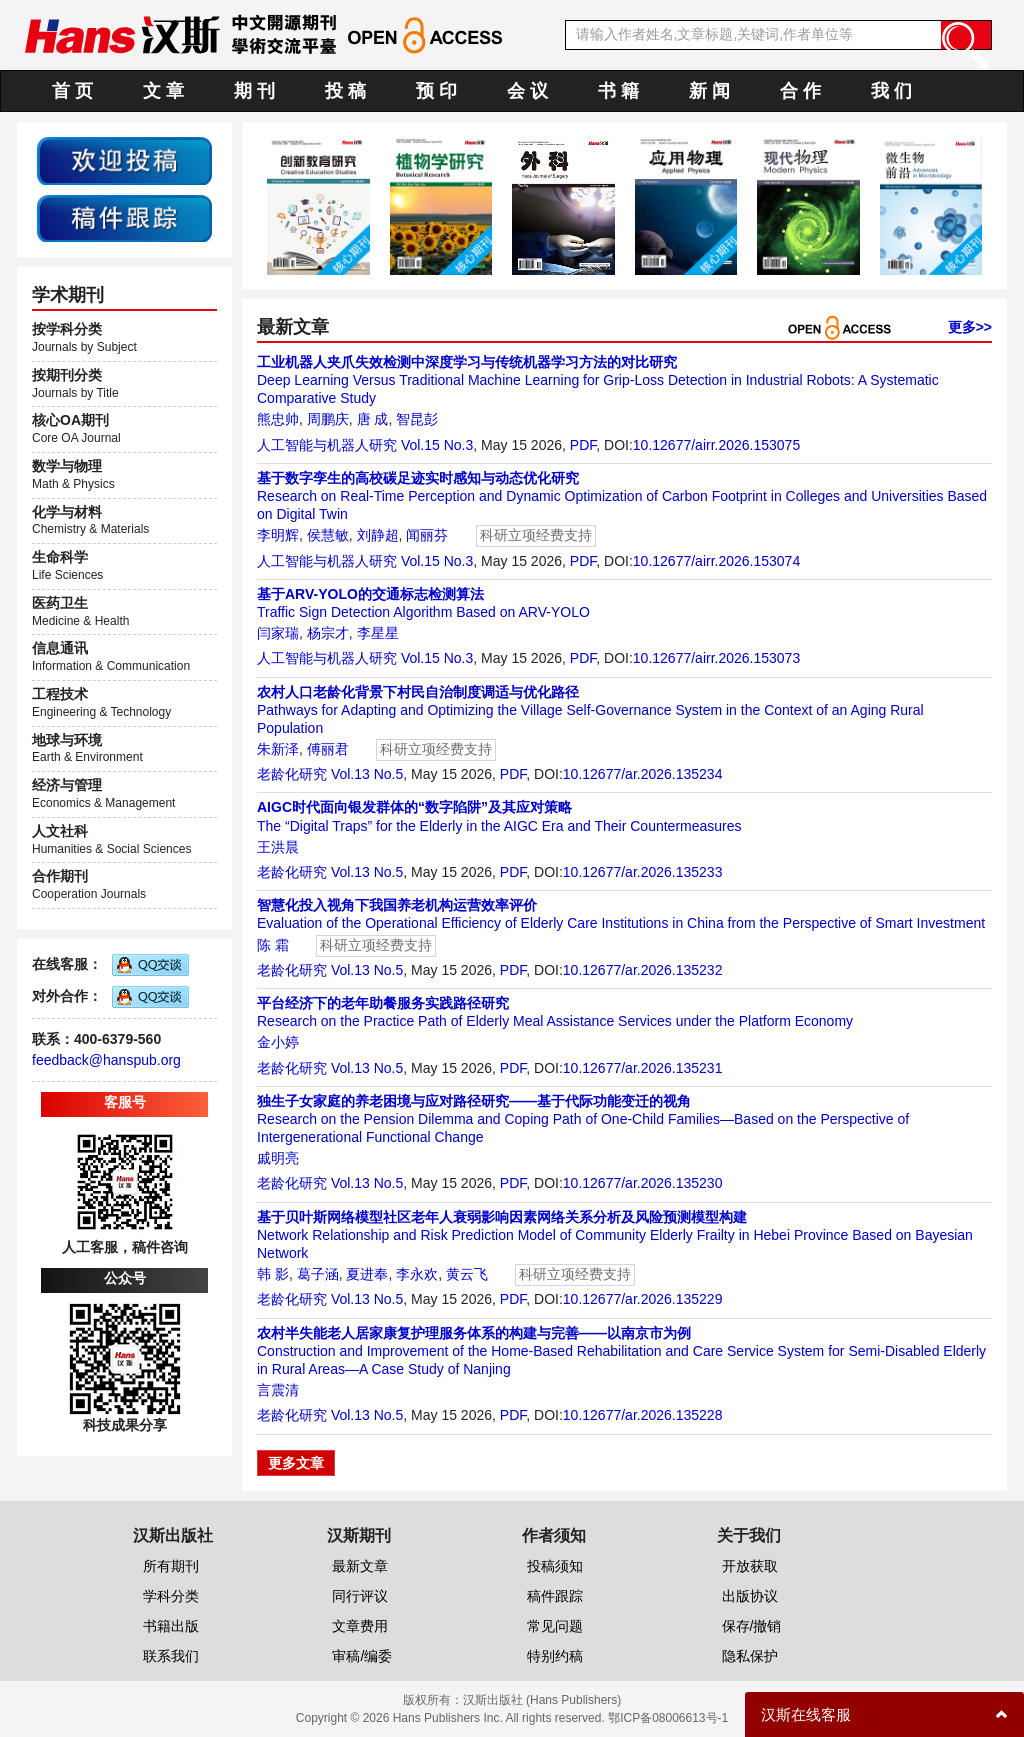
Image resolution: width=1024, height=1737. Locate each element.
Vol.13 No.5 (367, 774)
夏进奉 (367, 1274)
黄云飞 (467, 1274)
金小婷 (278, 1042)
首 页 (72, 91)
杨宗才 (328, 633)
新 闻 (709, 91)
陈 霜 (273, 945)
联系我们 (171, 1656)
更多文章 (296, 1463)
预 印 (436, 91)
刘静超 (378, 535)
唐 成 (373, 419)
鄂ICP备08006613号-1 (668, 1718)
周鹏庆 (328, 419)
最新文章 (360, 1566)
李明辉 (278, 535)
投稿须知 (555, 1566)
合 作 (800, 91)
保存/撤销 (752, 1626)
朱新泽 (278, 749)
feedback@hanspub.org (106, 1060)
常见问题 (555, 1626)
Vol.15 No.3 (437, 445)
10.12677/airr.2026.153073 (716, 658)
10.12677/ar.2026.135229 (643, 1299)
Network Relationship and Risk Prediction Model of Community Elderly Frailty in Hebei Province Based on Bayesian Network (615, 1235)
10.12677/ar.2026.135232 (643, 970)
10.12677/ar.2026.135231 (643, 1068)
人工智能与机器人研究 (327, 445)
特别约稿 (555, 1656)
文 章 (163, 91)
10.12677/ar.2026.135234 (643, 774)
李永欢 (417, 1274)
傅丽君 (328, 749)
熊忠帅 (278, 419)
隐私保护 (750, 1656)
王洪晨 (278, 847)
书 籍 (618, 91)
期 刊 (254, 91)
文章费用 (360, 1626)
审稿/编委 (362, 1656)
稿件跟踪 (555, 1596)
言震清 (278, 1390)
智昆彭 (417, 419)
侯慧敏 (328, 535)
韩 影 (273, 1274)
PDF (583, 445)
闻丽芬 (427, 535)
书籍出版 (171, 1626)
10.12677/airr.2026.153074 (716, 561)
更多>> (970, 327)
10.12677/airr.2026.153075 (716, 445)
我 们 (891, 91)
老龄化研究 (292, 774)
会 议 (527, 91)
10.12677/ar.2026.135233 (643, 872)
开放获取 (750, 1566)
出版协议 (750, 1596)
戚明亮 (278, 1158)
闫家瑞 (278, 633)
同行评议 (360, 1596)
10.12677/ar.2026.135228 (643, 1415)
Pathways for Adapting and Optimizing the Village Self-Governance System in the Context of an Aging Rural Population (590, 710)
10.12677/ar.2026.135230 (643, 1183)
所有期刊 (171, 1566)
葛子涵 (318, 1274)
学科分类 (171, 1596)
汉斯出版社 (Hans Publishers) (542, 1700)
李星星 (378, 633)
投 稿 (345, 91)
